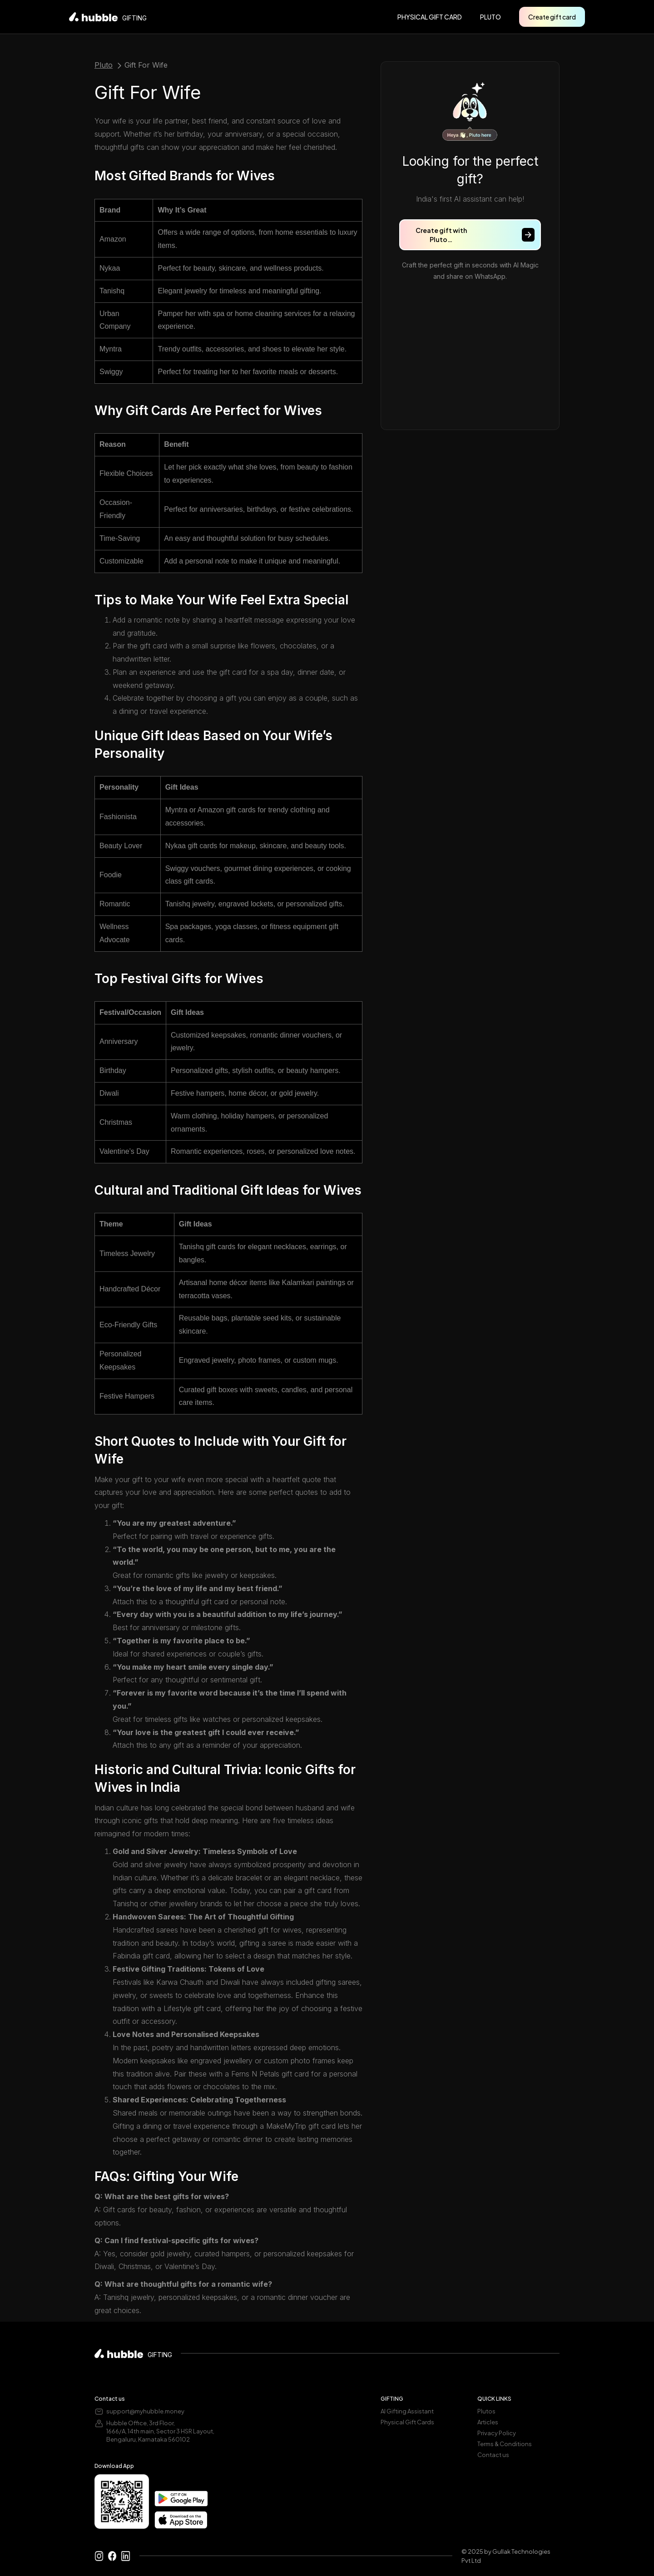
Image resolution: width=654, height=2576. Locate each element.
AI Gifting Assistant (407, 2411)
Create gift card (552, 17)
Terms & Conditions (504, 2443)
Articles (487, 2422)
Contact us (493, 2454)
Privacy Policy (496, 2433)
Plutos (486, 2411)
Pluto (103, 65)
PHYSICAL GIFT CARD (429, 17)
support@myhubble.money (145, 2411)
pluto (490, 17)
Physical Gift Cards (407, 2422)
